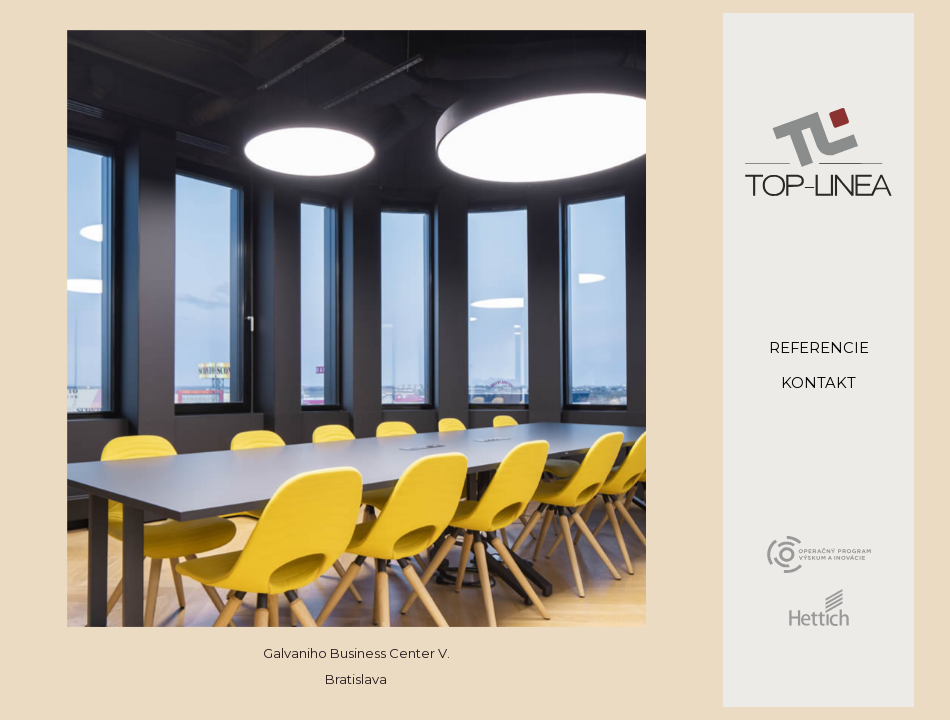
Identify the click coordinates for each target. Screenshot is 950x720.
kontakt (818, 383)
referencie (819, 348)
